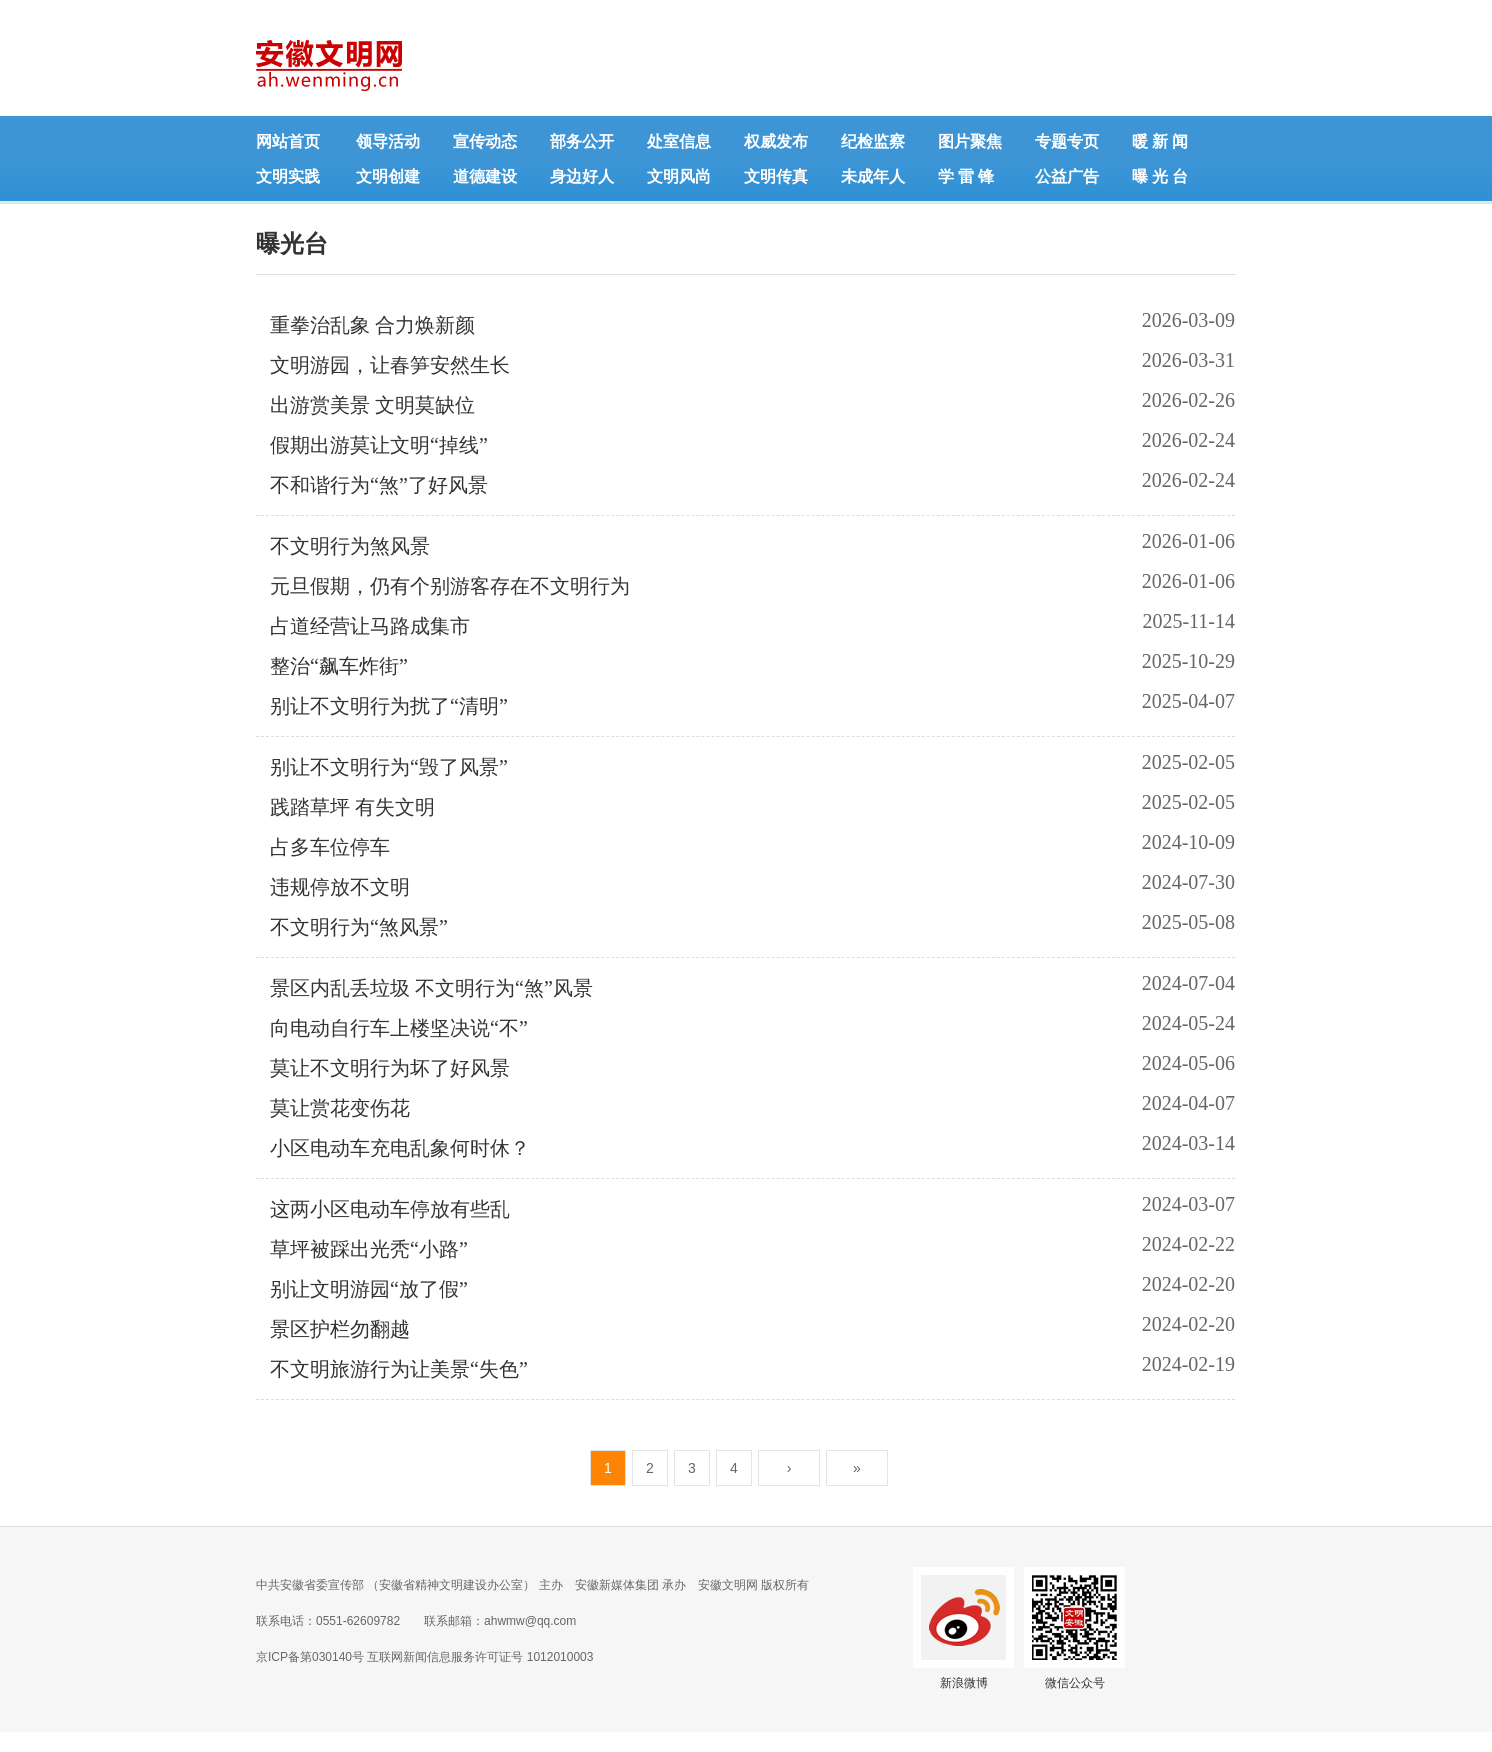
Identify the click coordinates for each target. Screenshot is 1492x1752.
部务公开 (582, 141)
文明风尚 (679, 176)
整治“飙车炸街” (339, 666)
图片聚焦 (970, 141)
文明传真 (776, 176)
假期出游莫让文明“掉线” (379, 445)
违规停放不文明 (340, 887)
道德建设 (485, 176)
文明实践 (288, 176)
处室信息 (679, 141)
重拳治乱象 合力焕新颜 (372, 325)
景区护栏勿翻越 (340, 1329)
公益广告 (1067, 176)
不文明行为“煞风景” (359, 927)
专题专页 (1067, 141)
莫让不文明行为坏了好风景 (390, 1068)
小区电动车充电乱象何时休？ (400, 1148)
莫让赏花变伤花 (340, 1108)
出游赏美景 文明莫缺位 (372, 405)
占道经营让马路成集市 (370, 626)
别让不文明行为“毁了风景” (389, 767)
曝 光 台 (1160, 176)
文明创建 (388, 176)
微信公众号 (1075, 1683)
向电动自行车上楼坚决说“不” (399, 1028)
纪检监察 (873, 141)
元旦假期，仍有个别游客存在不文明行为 (450, 586)
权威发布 (776, 141)
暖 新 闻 (1160, 141)
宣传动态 (485, 141)
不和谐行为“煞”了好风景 (379, 485)
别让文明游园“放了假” (369, 1289)
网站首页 (288, 141)
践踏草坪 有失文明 (352, 807)
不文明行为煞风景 (350, 546)
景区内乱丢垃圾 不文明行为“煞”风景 (431, 988)
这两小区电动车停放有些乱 (390, 1209)
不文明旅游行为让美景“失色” (399, 1369)
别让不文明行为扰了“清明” (389, 706)
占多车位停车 (330, 847)
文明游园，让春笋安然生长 (390, 365)
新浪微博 (964, 1683)
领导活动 (388, 141)
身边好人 (582, 176)
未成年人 (873, 176)
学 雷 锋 (966, 176)
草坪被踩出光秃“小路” (369, 1249)
